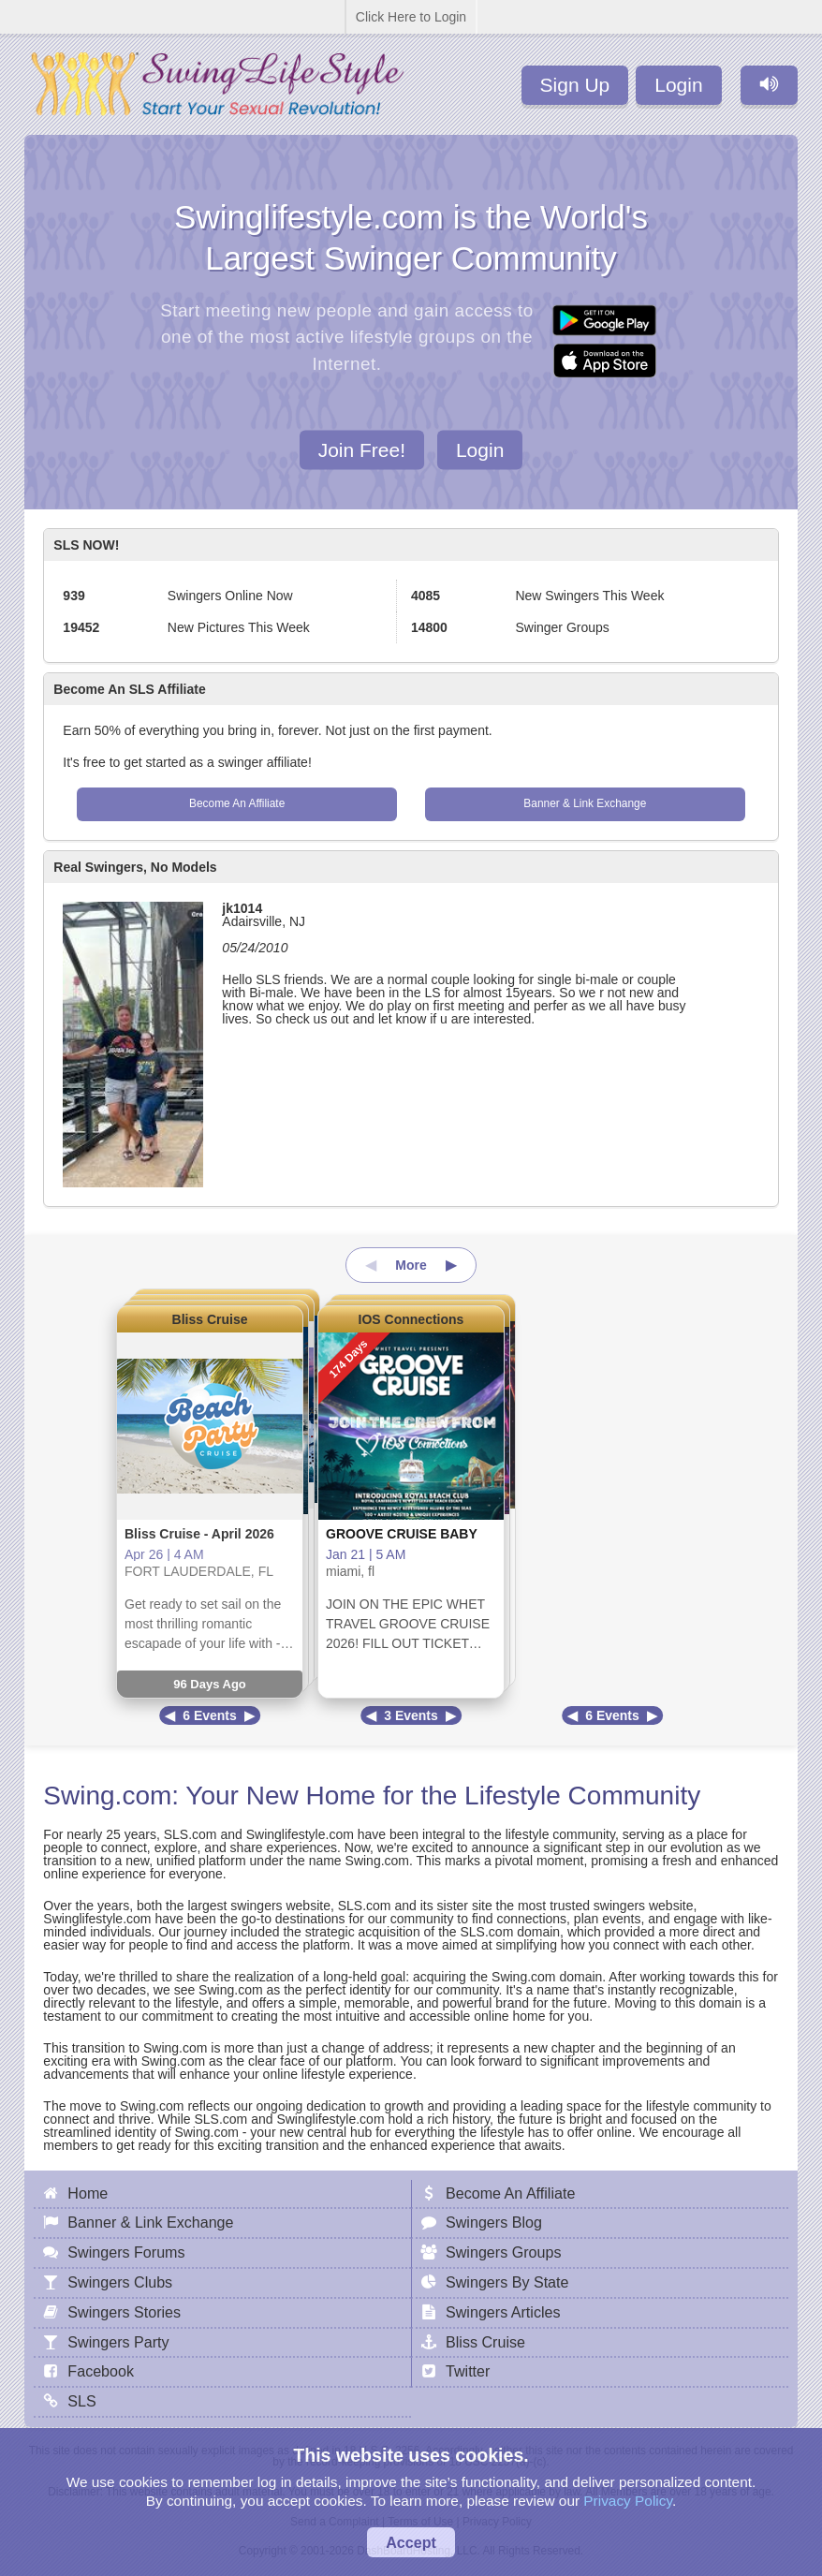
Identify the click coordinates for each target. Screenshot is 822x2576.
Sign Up (575, 85)
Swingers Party (118, 2341)
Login (678, 85)
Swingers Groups (503, 2252)
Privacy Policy (627, 2501)
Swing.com (107, 1795)
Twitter (468, 2371)
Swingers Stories (124, 2312)
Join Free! (361, 449)
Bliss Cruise (210, 1319)
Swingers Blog (494, 2222)
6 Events (210, 1715)
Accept (411, 2542)
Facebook (100, 2371)
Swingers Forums (125, 2252)
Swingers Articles (503, 2312)
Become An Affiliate (237, 803)
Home (87, 2193)
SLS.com (190, 1834)
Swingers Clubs (119, 2282)
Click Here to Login (411, 16)
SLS (81, 2400)
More (410, 1265)
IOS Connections (411, 1319)
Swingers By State (507, 2282)
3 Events (411, 1715)
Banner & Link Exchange (584, 803)
